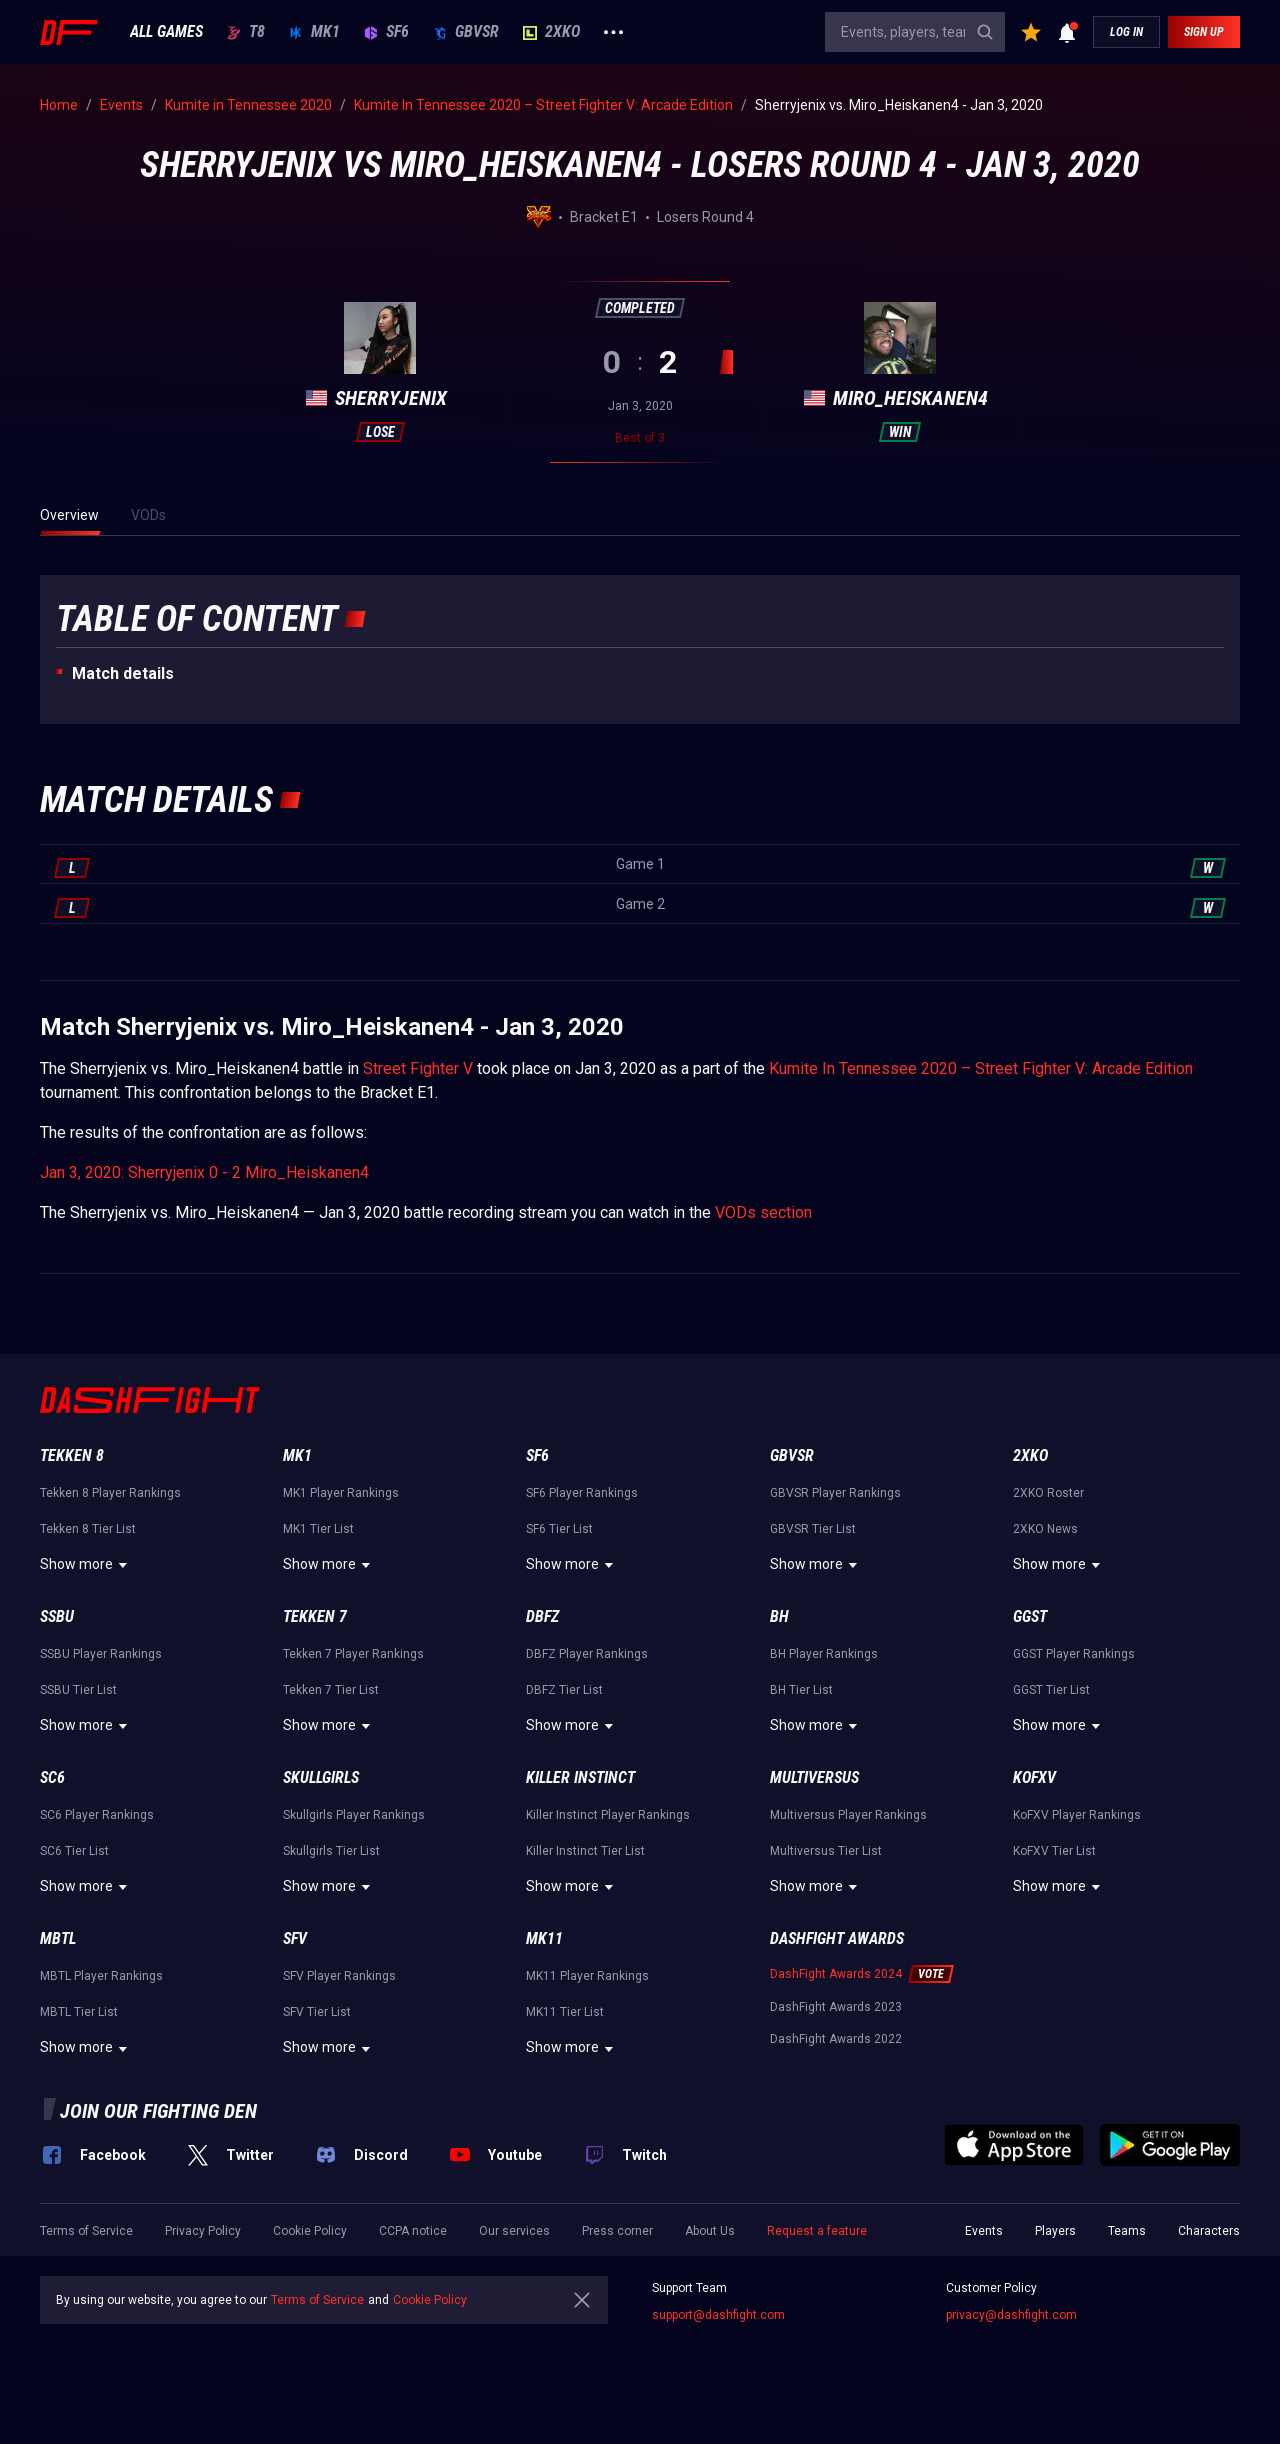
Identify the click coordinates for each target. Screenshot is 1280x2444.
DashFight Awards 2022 (836, 2039)
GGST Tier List (1051, 1690)
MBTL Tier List (79, 2012)
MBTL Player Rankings (101, 1976)
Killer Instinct (580, 1777)
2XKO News (1045, 1529)
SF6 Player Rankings (582, 1493)
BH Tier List (801, 1690)
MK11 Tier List (565, 2012)
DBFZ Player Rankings (587, 1654)
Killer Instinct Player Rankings (608, 1815)
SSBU (57, 1616)
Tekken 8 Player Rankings (110, 1493)
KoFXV (1034, 1777)
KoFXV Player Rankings (1077, 1815)
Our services (514, 2231)
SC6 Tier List (74, 1851)
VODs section (763, 1212)
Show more (86, 1565)
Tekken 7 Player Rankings (353, 1654)
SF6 (386, 32)
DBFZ (542, 1616)
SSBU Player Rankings (101, 1654)
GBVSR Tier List (813, 1529)
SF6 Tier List (559, 1529)
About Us (710, 2231)
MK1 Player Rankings (341, 1493)
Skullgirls (321, 1777)
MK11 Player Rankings (587, 1976)
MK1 (314, 32)
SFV (295, 1938)
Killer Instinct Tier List (585, 1851)
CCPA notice (413, 2231)
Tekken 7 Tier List (331, 1690)
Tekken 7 (315, 1616)
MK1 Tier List (318, 1529)
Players (1055, 2231)
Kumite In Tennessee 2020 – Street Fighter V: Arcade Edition (981, 1068)
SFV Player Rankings (339, 1976)
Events (984, 2231)
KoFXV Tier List (1054, 1851)
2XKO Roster (1048, 1493)
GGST (1030, 1616)
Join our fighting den (158, 2111)
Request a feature (817, 2231)
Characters (1209, 2231)
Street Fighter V (418, 1068)
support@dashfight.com (718, 2315)
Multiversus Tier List (826, 1851)
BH (779, 1616)
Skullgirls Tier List (331, 1851)
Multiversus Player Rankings (848, 1815)
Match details (123, 673)
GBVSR (466, 32)
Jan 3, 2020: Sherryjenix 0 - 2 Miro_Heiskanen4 (204, 1172)
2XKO (551, 32)
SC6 (52, 1777)
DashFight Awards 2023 (836, 2007)
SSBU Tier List (78, 1690)
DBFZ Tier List (564, 1690)
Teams (1127, 2231)
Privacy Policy (203, 2231)
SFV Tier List (317, 2012)
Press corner (617, 2231)
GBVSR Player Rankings (835, 1493)
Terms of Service (86, 2231)
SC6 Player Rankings (97, 1815)
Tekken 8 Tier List (88, 1529)
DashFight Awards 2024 (836, 1974)
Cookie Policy (310, 2231)
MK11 (544, 1938)
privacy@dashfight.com (1011, 2315)
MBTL (58, 1938)
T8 (246, 32)
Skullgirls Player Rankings (354, 1815)
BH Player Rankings (824, 1654)
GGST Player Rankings (1074, 1654)
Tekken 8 (72, 1455)
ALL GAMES (166, 32)
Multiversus (814, 1777)
